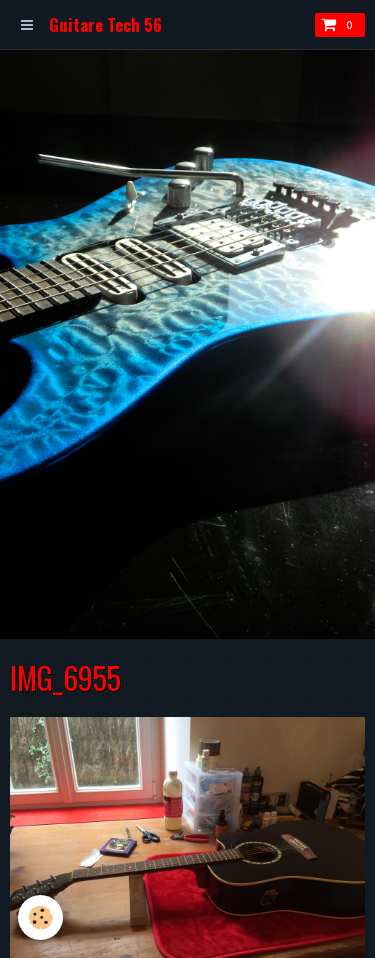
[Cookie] (40, 917)
